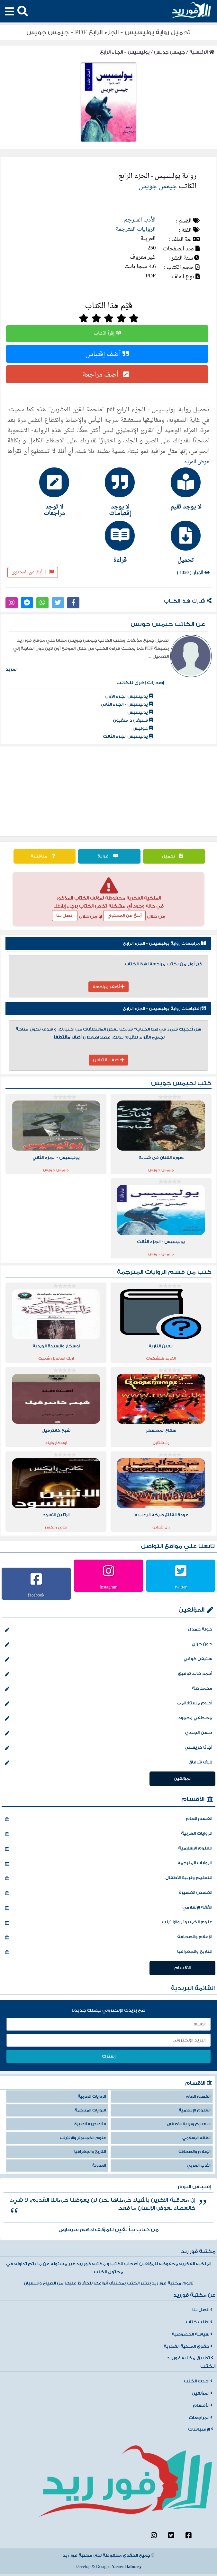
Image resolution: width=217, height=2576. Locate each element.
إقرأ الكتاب (107, 333)
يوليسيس (140, 712)
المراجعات (200, 2418)
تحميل (174, 856)
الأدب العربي (199, 2166)
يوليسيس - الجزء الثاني (127, 704)
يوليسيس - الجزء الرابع (124, 52)
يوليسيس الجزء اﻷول (129, 696)
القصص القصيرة (108, 1893)
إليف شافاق (108, 1762)
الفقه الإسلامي (108, 1907)
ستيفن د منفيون (133, 720)
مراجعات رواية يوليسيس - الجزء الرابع (164, 943)
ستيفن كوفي (108, 1659)
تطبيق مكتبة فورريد (190, 2358)
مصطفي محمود (108, 1718)
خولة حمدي (108, 1629)
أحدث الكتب (198, 2381)
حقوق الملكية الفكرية (188, 2346)
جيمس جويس (169, 52)
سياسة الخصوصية (192, 2334)
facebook (36, 1595)
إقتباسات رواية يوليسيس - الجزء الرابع (164, 1008)
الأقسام (192, 1799)
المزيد (11, 669)
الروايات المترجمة (136, 229)
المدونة (99, 2166)
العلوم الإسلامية (108, 1848)
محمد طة (108, 1688)
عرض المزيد (197, 462)
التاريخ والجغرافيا (108, 1952)
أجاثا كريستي (108, 1748)
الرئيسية (201, 52)
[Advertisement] (108, 791)
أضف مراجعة (107, 374)
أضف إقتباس (107, 353)
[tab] (174, 488)
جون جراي (108, 1644)
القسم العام (108, 1819)
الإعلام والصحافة (108, 1937)
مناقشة (45, 856)
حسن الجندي (108, 1733)
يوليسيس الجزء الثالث (128, 736)
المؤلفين (191, 1609)
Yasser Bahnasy (126, 2566)
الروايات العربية (108, 1834)
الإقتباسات (200, 2429)
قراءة (109, 856)
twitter (181, 1587)
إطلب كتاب (199, 2322)
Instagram (109, 1587)
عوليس (142, 728)
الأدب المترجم (140, 220)
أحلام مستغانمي (108, 1703)
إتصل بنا (64, 915)
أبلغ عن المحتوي (124, 915)
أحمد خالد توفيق (108, 1674)
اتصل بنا (202, 2310)
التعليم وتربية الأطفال (108, 1878)
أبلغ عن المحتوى (33, 572)
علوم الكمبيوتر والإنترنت (108, 1922)
